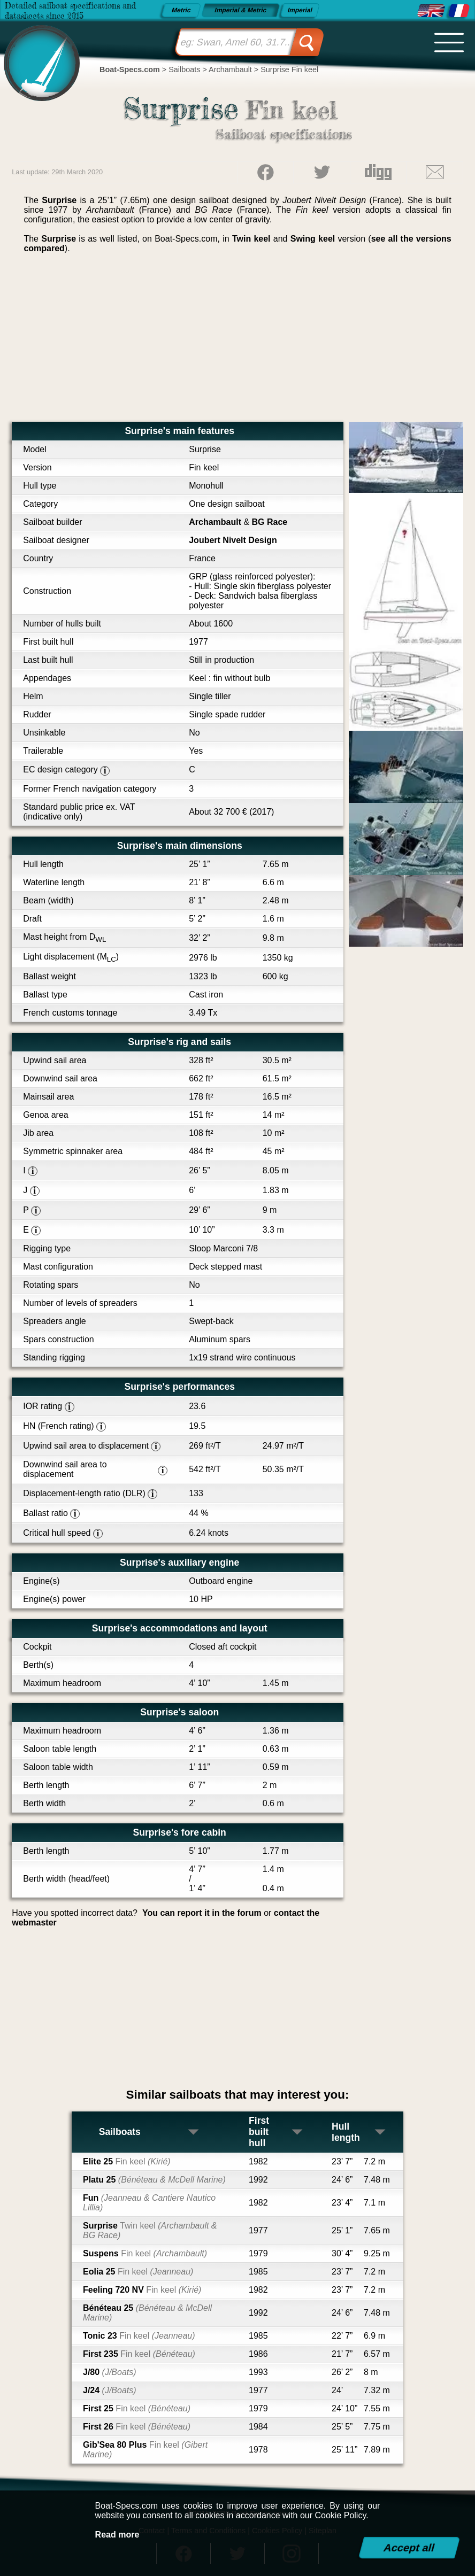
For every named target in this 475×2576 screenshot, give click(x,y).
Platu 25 (154, 2179)
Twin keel (251, 238)
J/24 (109, 2390)
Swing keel (312, 238)
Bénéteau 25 (147, 2312)
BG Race (270, 522)
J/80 (109, 2372)
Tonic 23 (139, 2335)
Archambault (215, 522)
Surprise (150, 2230)
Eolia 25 (138, 2271)
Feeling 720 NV (142, 2289)
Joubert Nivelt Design (233, 540)
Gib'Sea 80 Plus (145, 2449)
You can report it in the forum (202, 1912)
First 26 (136, 2426)
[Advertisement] (237, 341)
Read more (117, 2534)
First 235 (139, 2353)
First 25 (136, 2408)
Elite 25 (127, 2161)
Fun (149, 2202)
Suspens (145, 2253)
